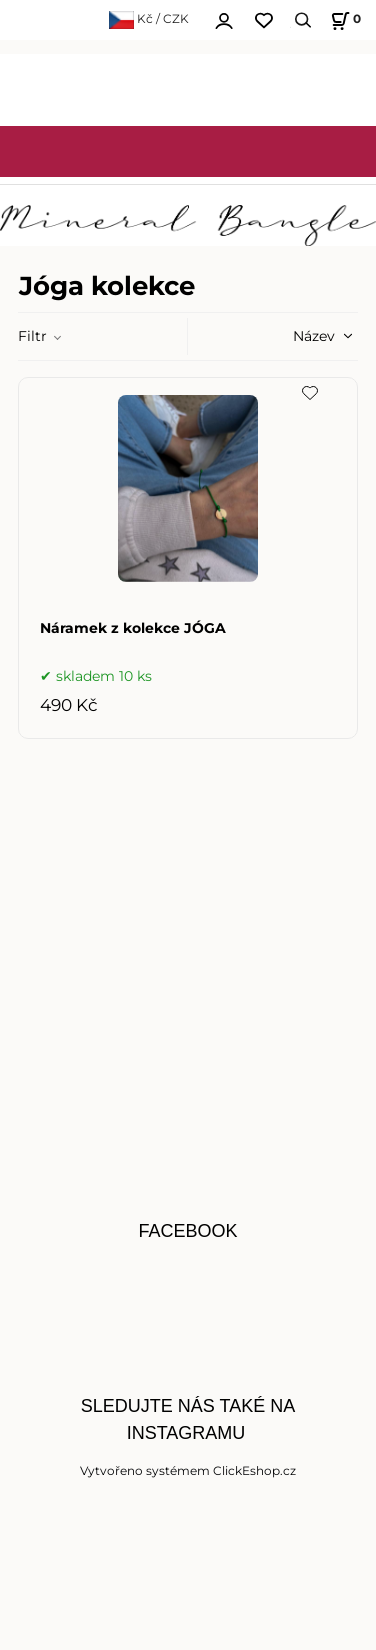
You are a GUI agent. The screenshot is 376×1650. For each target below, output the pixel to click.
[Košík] (343, 20)
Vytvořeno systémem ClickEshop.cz (188, 1470)
